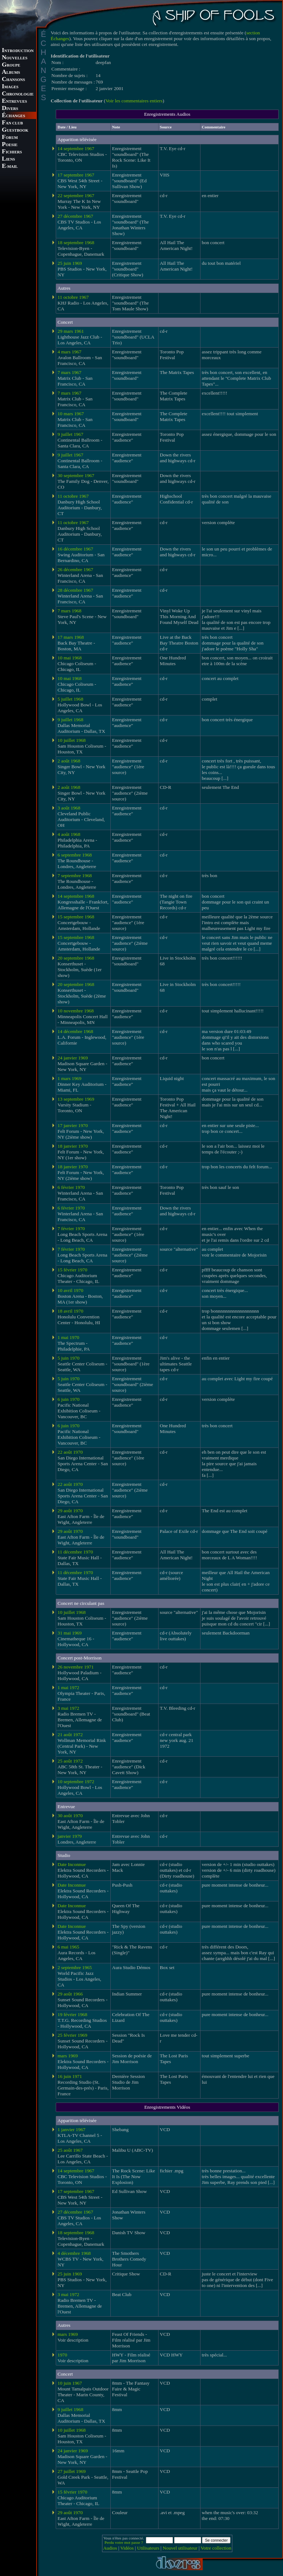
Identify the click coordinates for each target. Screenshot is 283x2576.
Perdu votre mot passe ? (124, 2542)
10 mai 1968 (70, 657)
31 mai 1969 (70, 1633)
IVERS (10, 109)
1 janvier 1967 (71, 2129)
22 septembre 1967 (76, 195)
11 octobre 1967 (73, 297)
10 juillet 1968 (72, 740)
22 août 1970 (70, 1452)
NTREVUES (14, 101)
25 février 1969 (72, 2035)
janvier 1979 (70, 1836)
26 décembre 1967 (75, 569)
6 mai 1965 (68, 1947)
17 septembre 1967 (76, 175)
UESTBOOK (15, 130)
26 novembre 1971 (76, 1667)
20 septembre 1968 (76, 958)
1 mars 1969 (69, 1078)
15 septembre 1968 (76, 916)
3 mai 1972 (68, 1708)
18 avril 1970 (70, 1311)
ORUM (10, 138)
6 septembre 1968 (75, 855)
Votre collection (216, 2548)
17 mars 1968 (71, 637)
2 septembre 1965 (75, 1967)
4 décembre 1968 (74, 2253)
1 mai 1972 (68, 1687)
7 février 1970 (71, 1228)
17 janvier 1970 (73, 1125)
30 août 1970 (70, 1815)
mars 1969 (68, 2055)
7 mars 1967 (69, 372)
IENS (8, 159)
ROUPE (11, 65)
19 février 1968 (72, 2014)
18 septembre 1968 (76, 242)
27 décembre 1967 (75, 216)
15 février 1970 (72, 1269)
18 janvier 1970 (73, 1146)
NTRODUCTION (18, 51)
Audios (110, 2548)
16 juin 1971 (70, 2076)
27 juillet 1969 (72, 2471)
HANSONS (13, 80)
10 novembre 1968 (76, 1010)
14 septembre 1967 (76, 148)
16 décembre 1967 (75, 549)
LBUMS (11, 73)
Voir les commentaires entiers (133, 100)
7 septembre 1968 (75, 875)
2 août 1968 (69, 761)
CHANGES (13, 116)
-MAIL (10, 167)
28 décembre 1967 (75, 590)
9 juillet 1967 (70, 434)
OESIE (9, 145)
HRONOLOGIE (18, 94)
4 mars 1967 (69, 351)
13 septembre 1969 (76, 1099)
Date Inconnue (72, 1864)
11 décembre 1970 (75, 1552)
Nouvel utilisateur (180, 2548)
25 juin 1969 (70, 263)
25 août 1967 (70, 2150)
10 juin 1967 (70, 2383)
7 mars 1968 (69, 610)
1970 (62, 2355)
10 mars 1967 (71, 413)
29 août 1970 (70, 1510)
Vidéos (127, 2548)
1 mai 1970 (68, 1337)
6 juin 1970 (69, 1399)
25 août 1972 (70, 1761)
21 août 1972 (70, 1734)
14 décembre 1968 (75, 1031)
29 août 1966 (70, 1994)
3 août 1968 (69, 808)
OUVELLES (15, 58)
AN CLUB (12, 123)
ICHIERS (12, 152)
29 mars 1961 (71, 331)
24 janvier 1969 (73, 1057)
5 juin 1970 (69, 1358)
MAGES (10, 87)
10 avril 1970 (70, 1290)
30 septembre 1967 (76, 475)
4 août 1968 (69, 834)
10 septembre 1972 (76, 1781)
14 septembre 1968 (76, 896)
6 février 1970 (71, 1187)
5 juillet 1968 (70, 699)
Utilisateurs (148, 2548)
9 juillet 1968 (70, 719)
